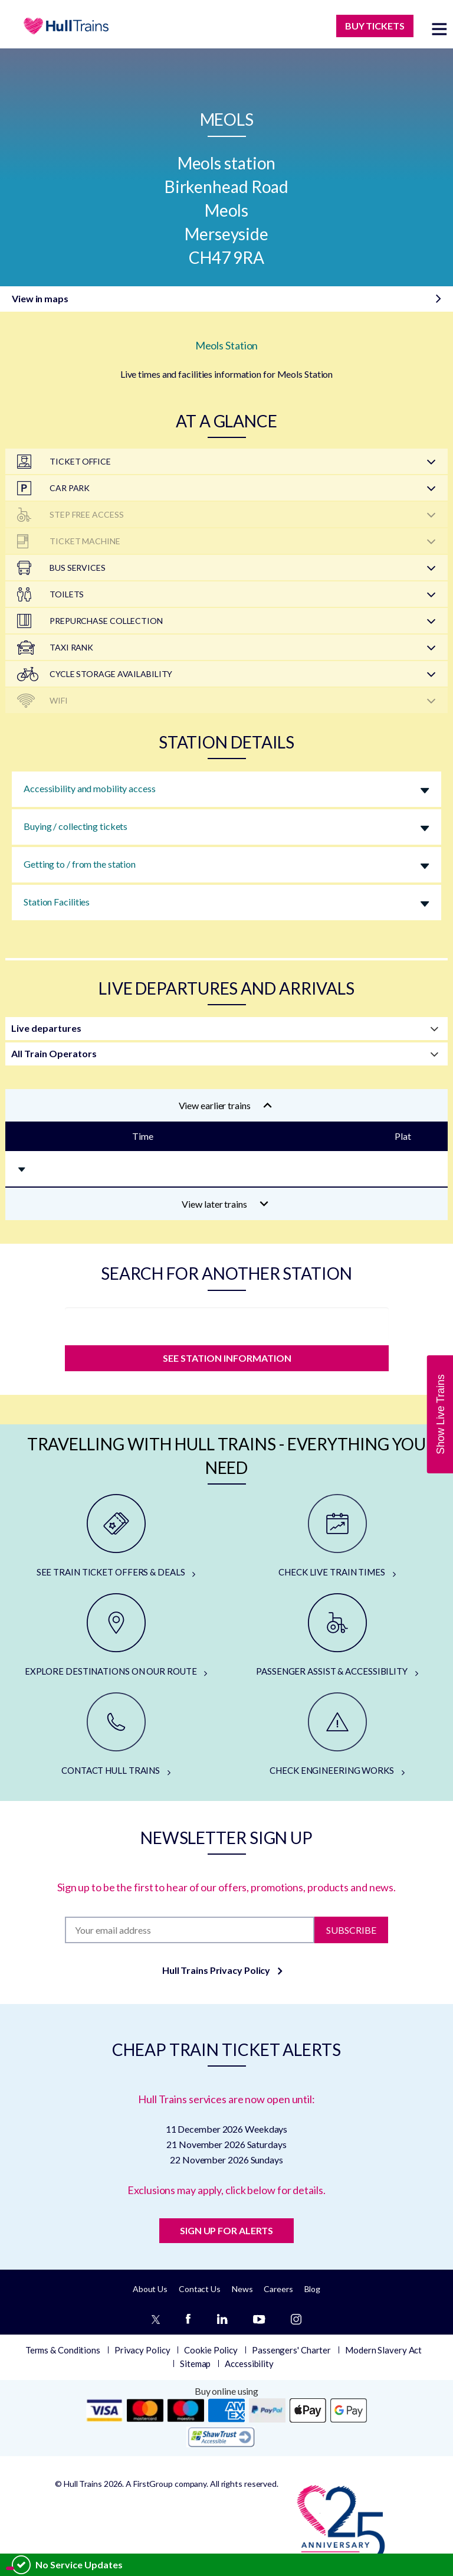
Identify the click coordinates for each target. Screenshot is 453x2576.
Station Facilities (57, 901)
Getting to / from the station (80, 863)
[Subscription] (189, 1930)
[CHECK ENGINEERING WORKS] (337, 1734)
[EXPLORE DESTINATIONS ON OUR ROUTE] (116, 1635)
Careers (278, 2289)
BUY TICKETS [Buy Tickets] (375, 25)
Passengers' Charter (291, 2350)
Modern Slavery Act (383, 2350)
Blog (312, 2289)
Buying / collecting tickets (75, 826)
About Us (150, 2289)
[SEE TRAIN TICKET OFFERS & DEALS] (116, 1536)
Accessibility (249, 2363)
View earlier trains (225, 1105)
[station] (227, 1323)
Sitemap (195, 2363)
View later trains (225, 1203)
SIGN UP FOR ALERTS (226, 2230)
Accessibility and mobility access (90, 788)
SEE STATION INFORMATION (226, 1358)
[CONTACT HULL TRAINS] (116, 1734)
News (242, 2289)
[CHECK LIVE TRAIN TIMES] (337, 1536)
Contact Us (200, 2289)
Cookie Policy (211, 2350)
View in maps (40, 298)
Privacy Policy (142, 2350)
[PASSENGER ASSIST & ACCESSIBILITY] (337, 1635)
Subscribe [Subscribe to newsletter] (351, 1929)
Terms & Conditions (62, 2350)
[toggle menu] (439, 28)
